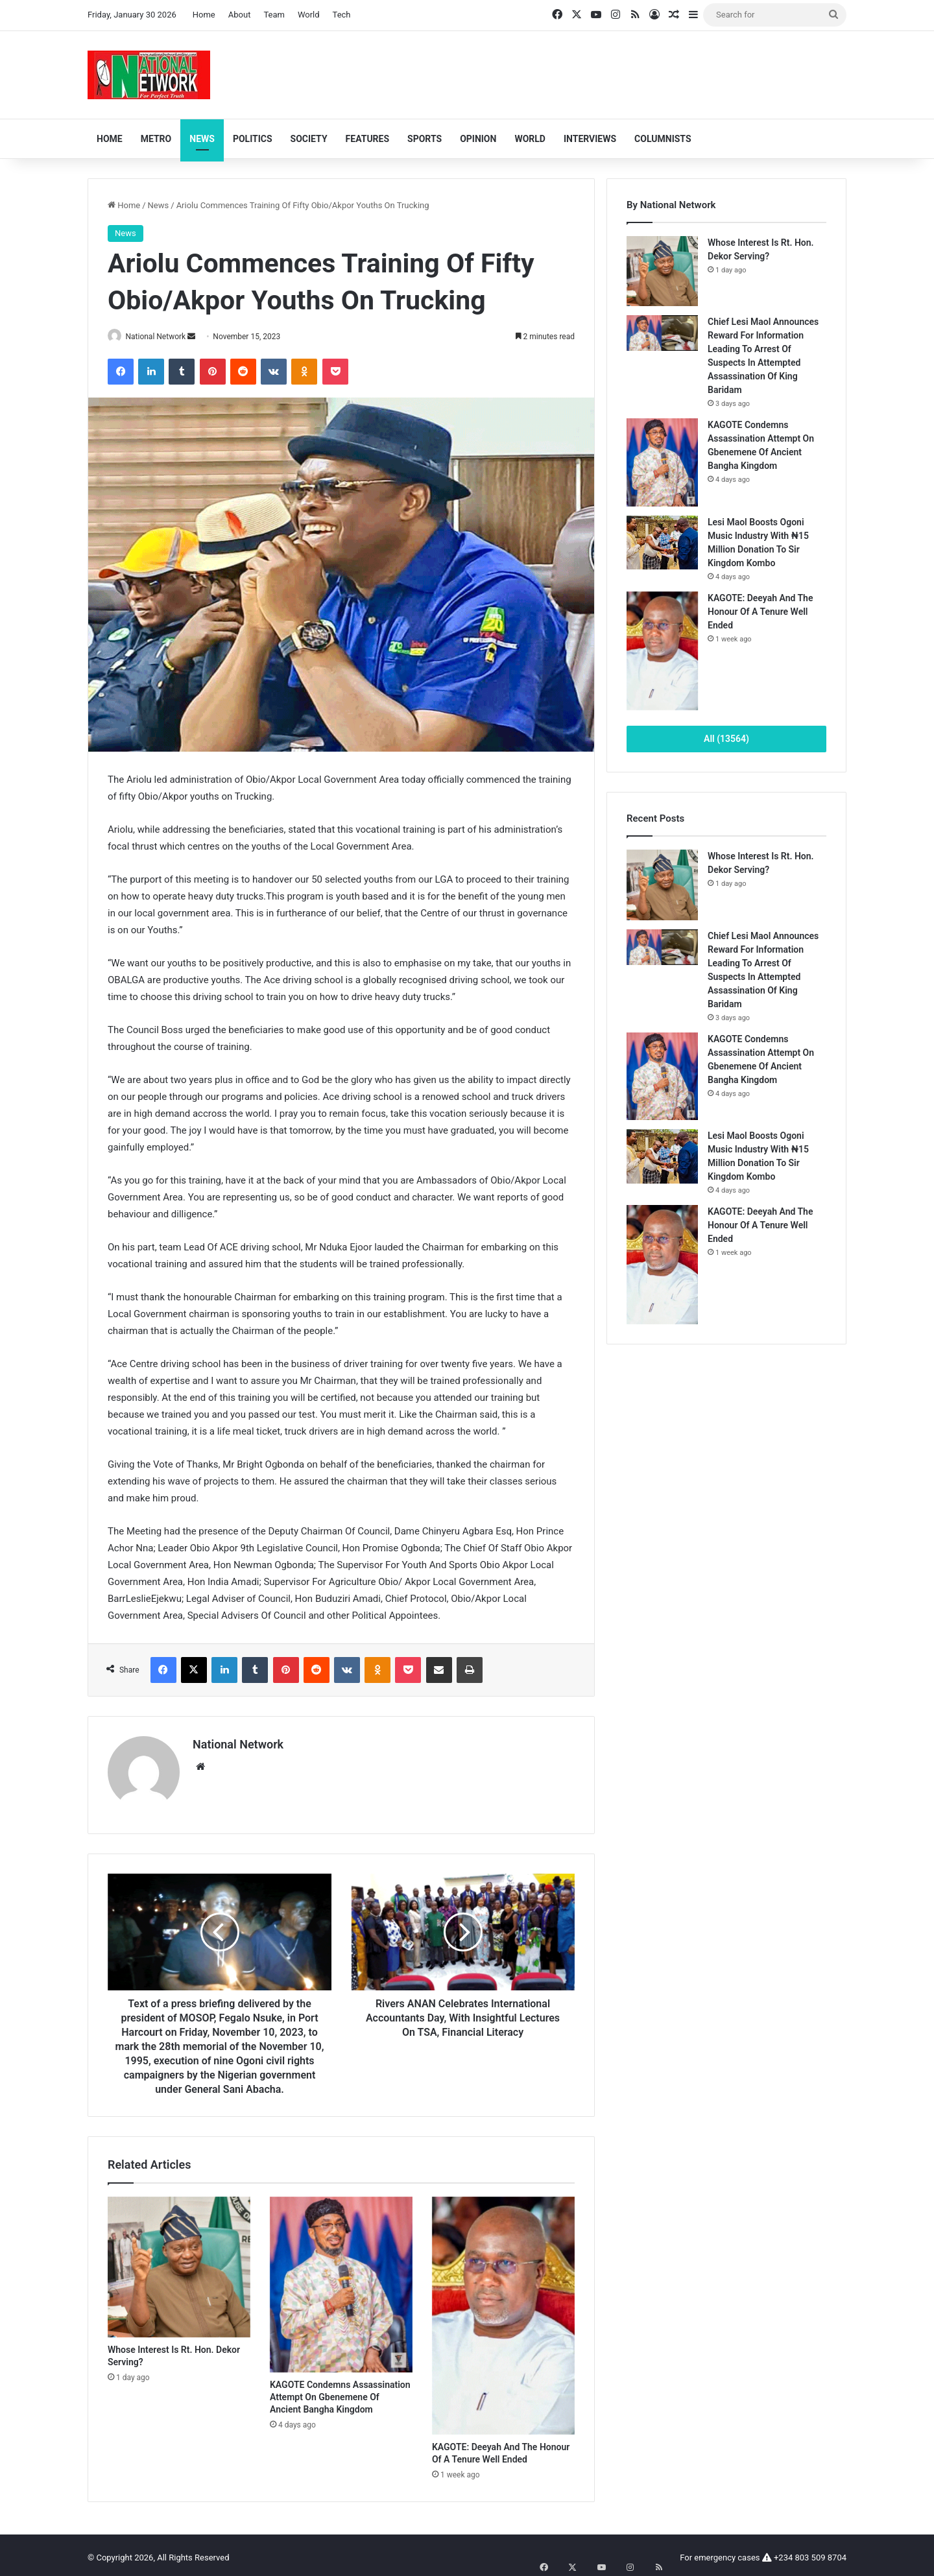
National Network (161, 336)
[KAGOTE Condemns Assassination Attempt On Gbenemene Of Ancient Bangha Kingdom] (341, 2280)
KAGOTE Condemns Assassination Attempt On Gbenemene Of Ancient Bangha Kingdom (340, 2392)
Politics (252, 139)
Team (274, 14)
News (202, 139)
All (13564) (726, 738)
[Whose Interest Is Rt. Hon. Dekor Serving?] (179, 2262)
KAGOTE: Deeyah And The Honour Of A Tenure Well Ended (760, 611)
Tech (342, 14)
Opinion (478, 139)
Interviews (590, 139)
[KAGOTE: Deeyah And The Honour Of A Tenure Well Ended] (503, 2311)
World (309, 14)
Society (309, 139)
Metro (156, 139)
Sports (424, 139)
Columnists (662, 139)
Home (204, 14)
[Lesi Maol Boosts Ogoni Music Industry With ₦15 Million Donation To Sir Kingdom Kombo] (662, 543)
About (239, 14)
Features (368, 139)
